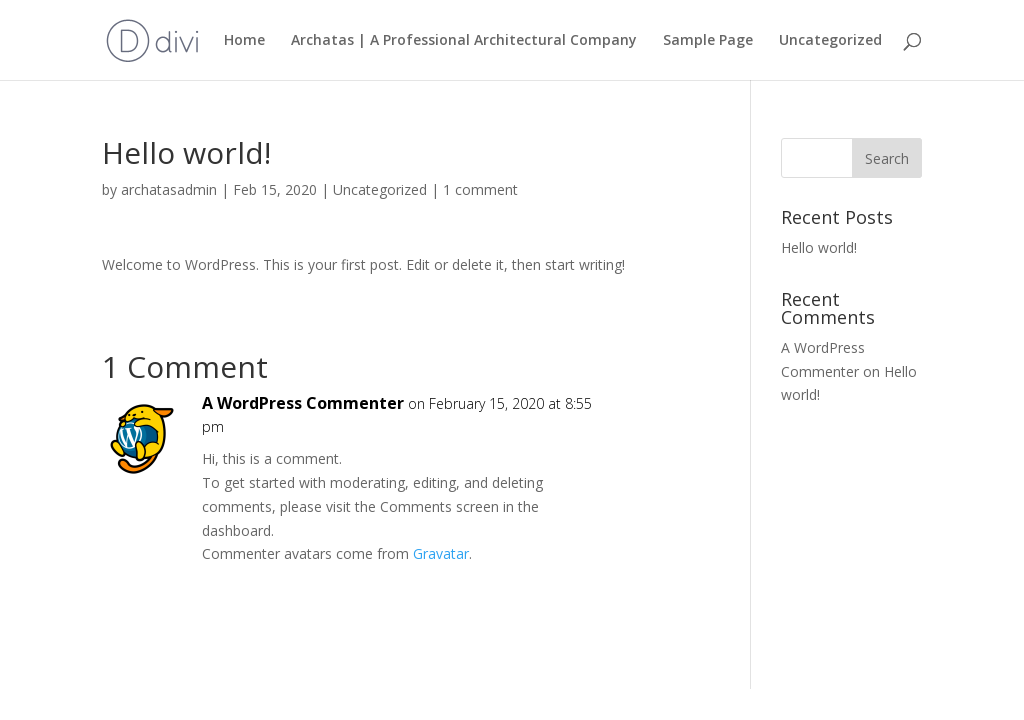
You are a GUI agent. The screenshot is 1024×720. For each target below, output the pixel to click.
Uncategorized (830, 41)
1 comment (480, 189)
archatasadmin (169, 189)
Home (244, 41)
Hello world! (819, 247)
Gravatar (441, 553)
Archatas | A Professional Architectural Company (464, 41)
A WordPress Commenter (303, 403)
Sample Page (708, 41)
